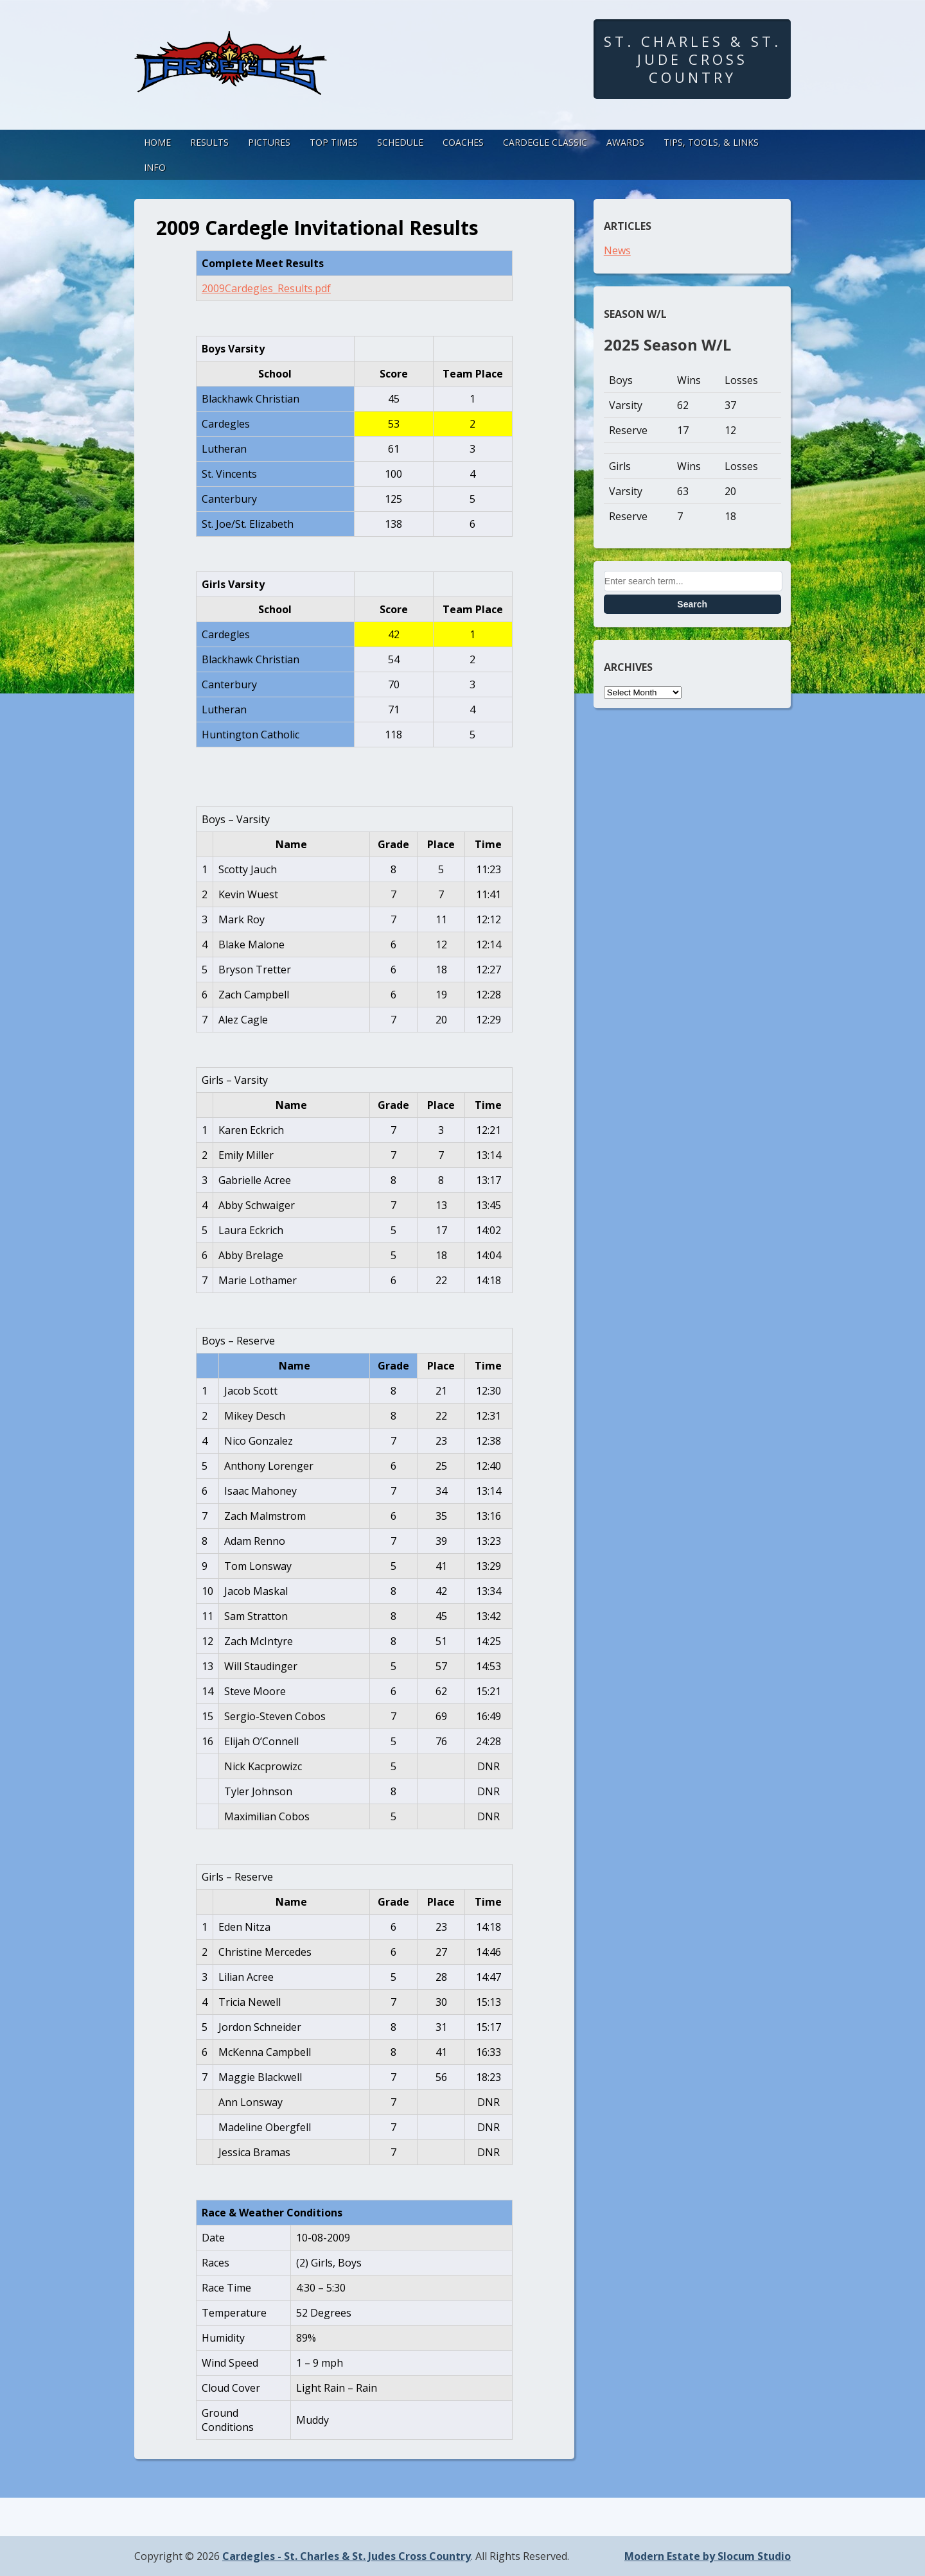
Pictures (269, 142)
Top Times (334, 142)
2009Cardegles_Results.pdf (266, 288)
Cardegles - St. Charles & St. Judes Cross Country (346, 2556)
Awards (625, 142)
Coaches (463, 142)
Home (157, 142)
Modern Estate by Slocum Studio (707, 2556)
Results (209, 142)
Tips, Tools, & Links (711, 142)
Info (155, 167)
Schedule (400, 142)
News (617, 250)
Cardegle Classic (545, 142)
